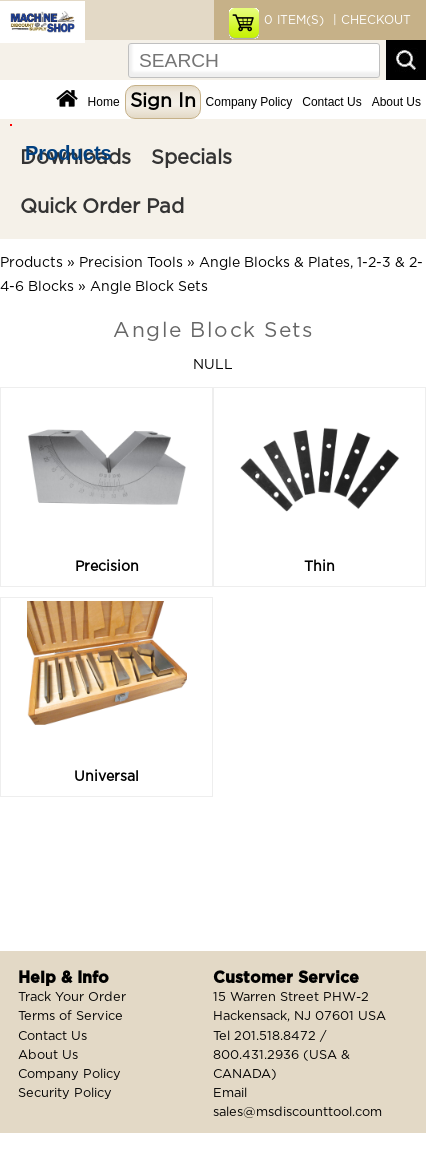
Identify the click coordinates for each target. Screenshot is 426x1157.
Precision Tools (131, 263)
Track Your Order (72, 997)
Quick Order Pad (102, 207)
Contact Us (331, 102)
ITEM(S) (294, 20)
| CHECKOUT (370, 20)
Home (104, 102)
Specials (191, 158)
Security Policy (65, 1093)
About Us (396, 102)
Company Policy (249, 102)
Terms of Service (70, 1016)
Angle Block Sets (149, 287)
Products (68, 153)
